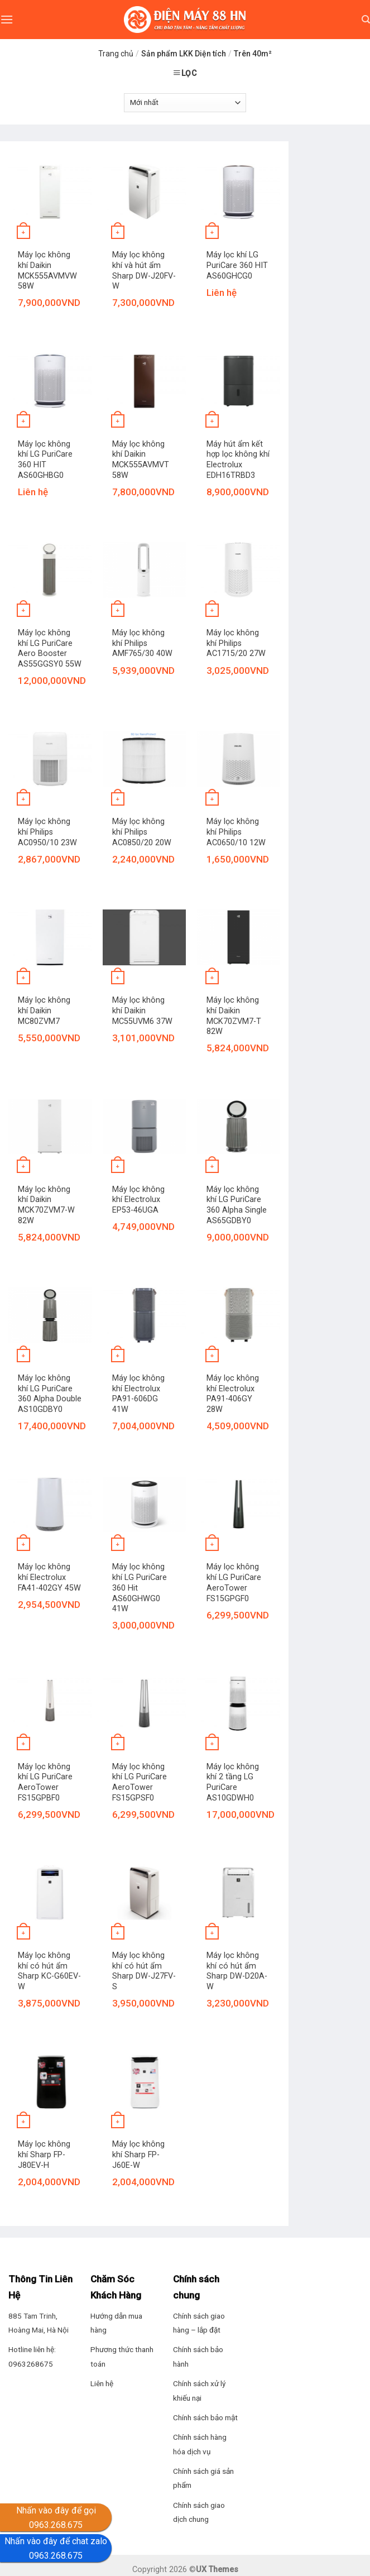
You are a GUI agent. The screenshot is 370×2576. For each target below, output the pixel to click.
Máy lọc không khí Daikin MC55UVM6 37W (142, 1010)
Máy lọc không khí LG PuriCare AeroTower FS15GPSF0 (139, 1782)
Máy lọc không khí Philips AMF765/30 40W (142, 643)
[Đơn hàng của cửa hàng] (185, 102)
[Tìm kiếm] (366, 19)
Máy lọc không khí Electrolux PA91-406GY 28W (232, 1393)
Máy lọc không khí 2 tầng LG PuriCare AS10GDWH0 (232, 1782)
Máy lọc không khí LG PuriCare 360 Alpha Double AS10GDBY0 (49, 1393)
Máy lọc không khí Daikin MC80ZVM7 (44, 1010)
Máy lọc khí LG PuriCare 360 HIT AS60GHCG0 (237, 265)
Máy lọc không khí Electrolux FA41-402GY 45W (49, 1577)
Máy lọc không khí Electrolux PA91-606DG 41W (138, 1393)
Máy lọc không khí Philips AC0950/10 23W (47, 832)
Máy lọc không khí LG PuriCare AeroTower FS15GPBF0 (45, 1782)
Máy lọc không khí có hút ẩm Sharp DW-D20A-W (236, 1971)
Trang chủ (115, 53)
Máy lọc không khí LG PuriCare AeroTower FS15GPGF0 (233, 1582)
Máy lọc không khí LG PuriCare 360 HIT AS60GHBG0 (45, 459)
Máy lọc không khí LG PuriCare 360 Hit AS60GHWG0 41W (139, 1587)
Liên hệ (101, 2383)
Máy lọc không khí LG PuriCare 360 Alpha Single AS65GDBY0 (236, 1205)
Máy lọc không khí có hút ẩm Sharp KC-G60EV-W (49, 1971)
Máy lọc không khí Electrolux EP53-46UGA (138, 1200)
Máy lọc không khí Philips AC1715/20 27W (236, 643)
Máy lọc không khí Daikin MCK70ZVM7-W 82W (46, 1205)
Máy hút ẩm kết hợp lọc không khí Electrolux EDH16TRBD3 (238, 459)
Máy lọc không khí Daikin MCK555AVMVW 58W (47, 270)
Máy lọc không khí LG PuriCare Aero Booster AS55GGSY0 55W (49, 648)
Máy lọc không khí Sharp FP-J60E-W (138, 2154)
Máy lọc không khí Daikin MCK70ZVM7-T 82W (233, 1015)
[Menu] (6, 19)
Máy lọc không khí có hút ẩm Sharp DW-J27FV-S (144, 1971)
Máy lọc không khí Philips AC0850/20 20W (141, 832)
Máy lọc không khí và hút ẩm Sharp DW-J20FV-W (144, 270)
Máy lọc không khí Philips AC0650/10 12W (236, 832)
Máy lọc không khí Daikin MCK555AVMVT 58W (140, 459)
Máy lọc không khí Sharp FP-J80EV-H (44, 2154)
